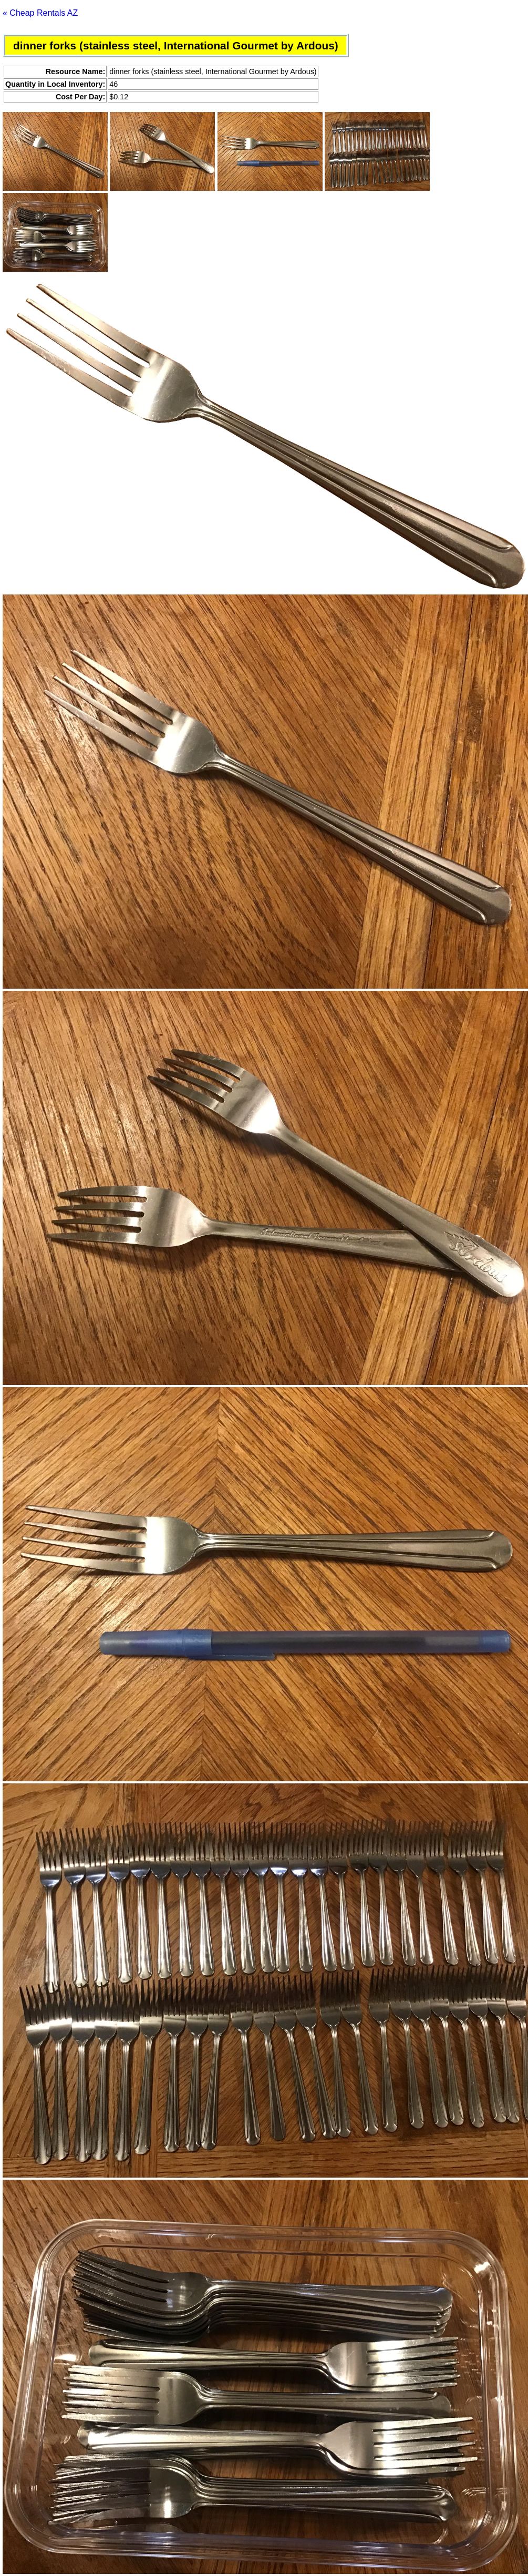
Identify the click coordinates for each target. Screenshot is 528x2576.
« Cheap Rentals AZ (40, 12)
